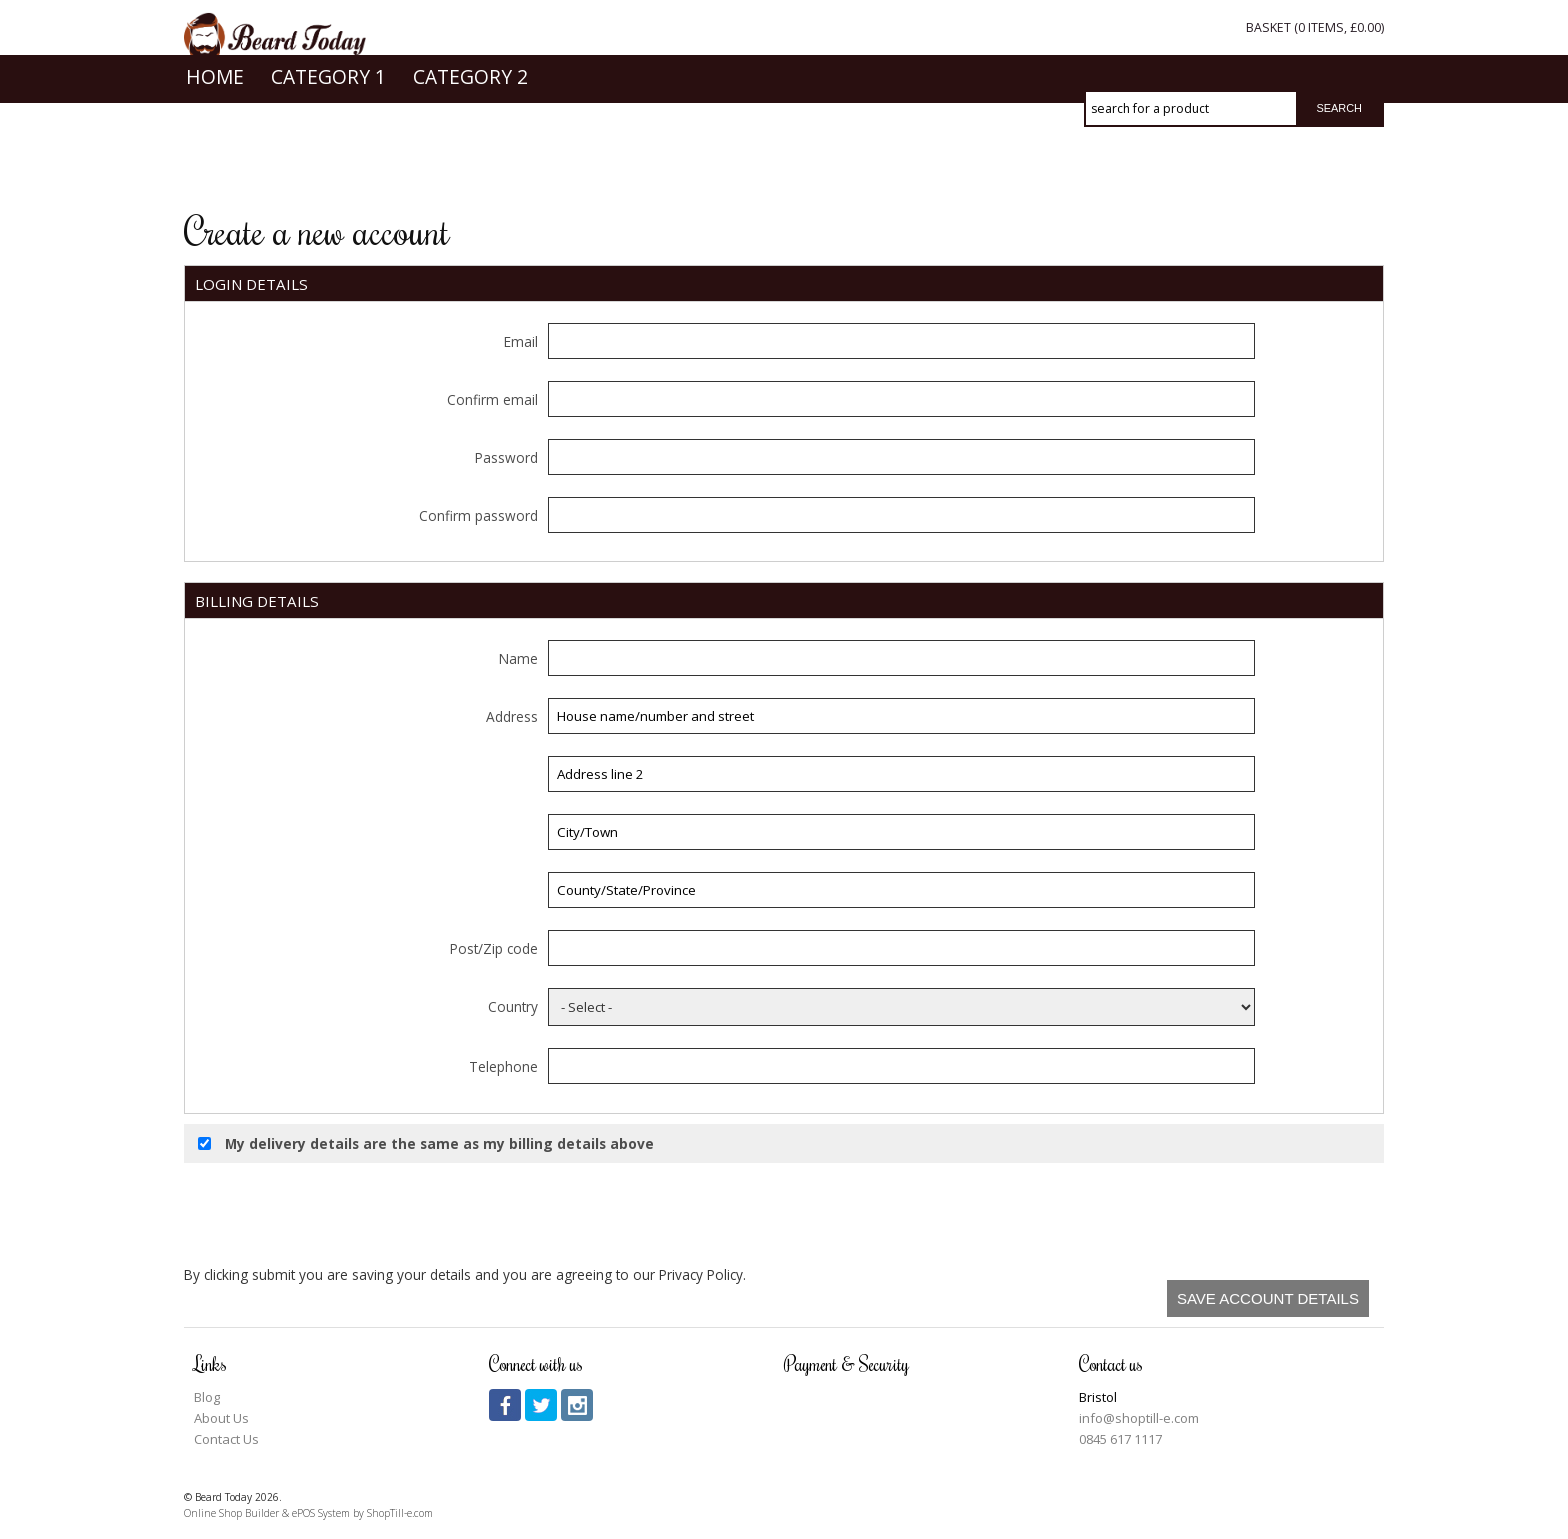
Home (215, 162)
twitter (541, 1405)
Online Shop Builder (231, 1513)
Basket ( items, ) (1315, 27)
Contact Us (226, 1439)
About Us (221, 1418)
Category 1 (328, 162)
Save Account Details (1268, 1298)
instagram (577, 1405)
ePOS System (321, 1513)
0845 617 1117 (1120, 1439)
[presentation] (1222, 1212)
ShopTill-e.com (400, 1513)
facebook (505, 1405)
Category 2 (470, 162)
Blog (207, 1397)
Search (1339, 108)
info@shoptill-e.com (1139, 1418)
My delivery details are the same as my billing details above (426, 1143)
